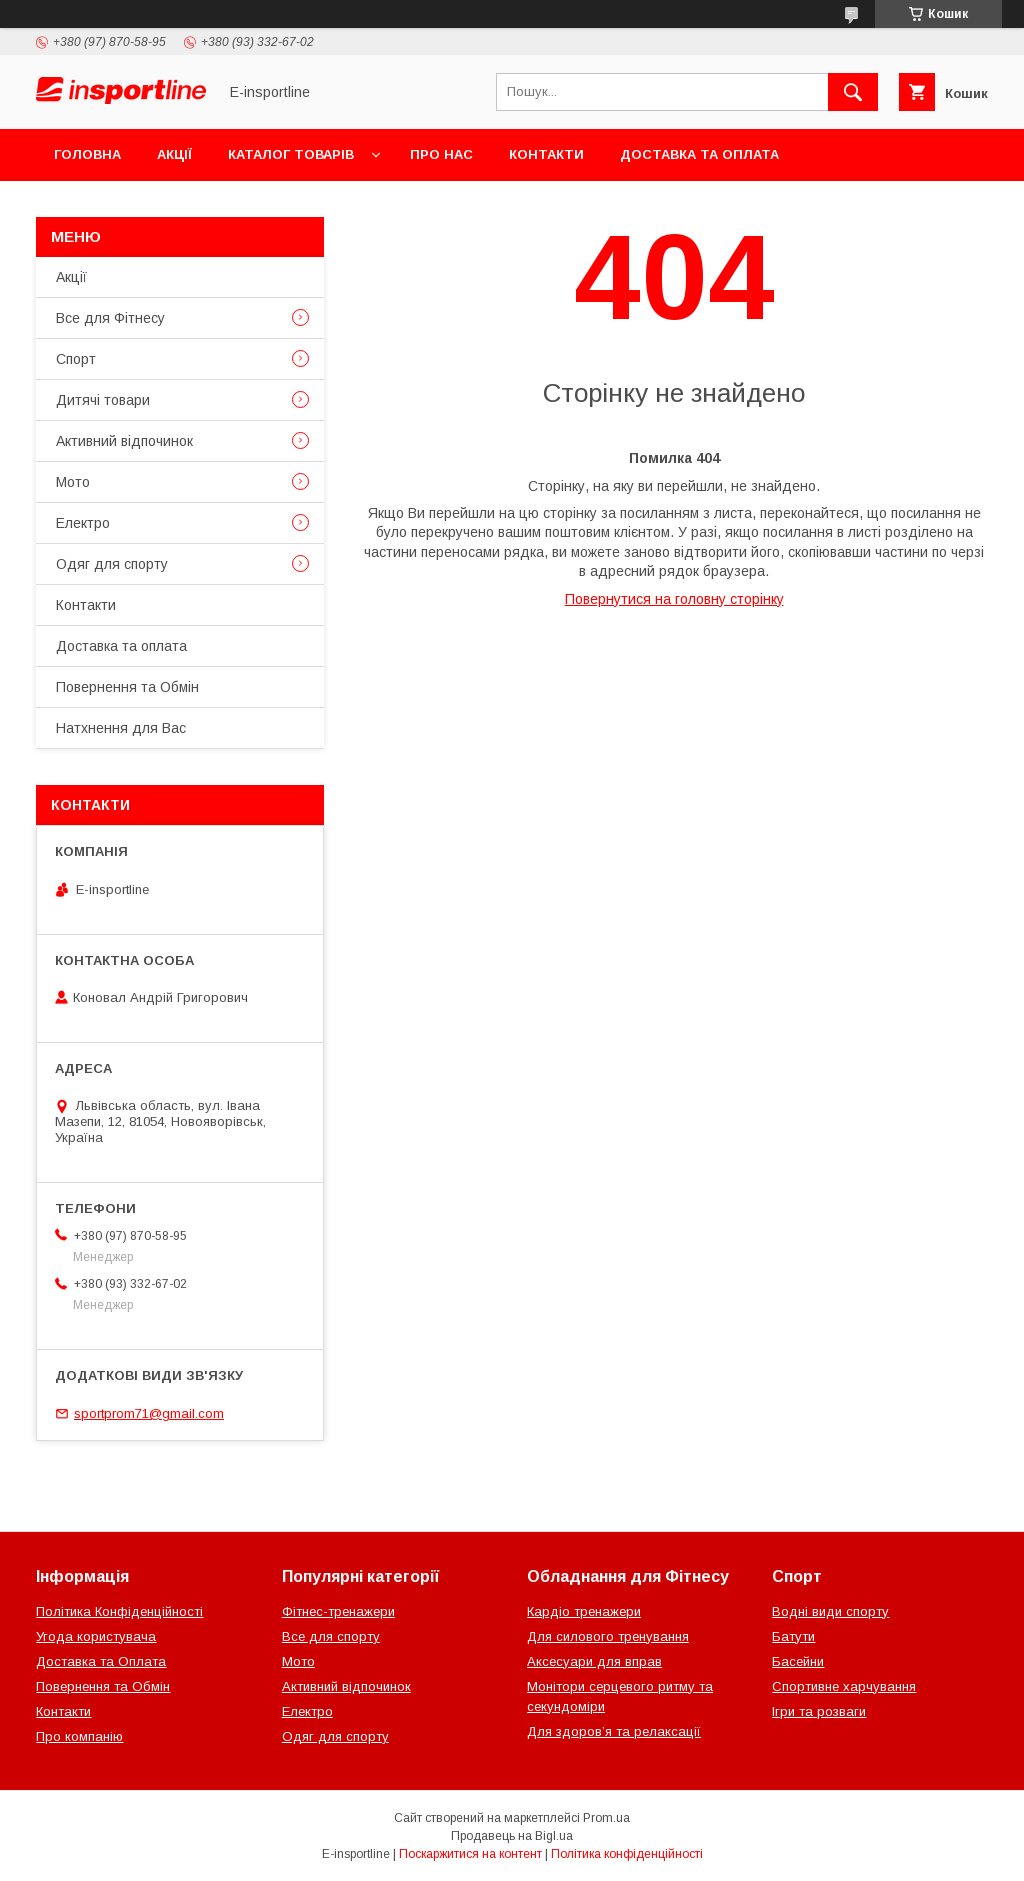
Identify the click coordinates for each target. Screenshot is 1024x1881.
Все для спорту (331, 1636)
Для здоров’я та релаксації (614, 1731)
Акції (174, 154)
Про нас (441, 154)
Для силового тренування (608, 1636)
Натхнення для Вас (121, 728)
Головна (87, 154)
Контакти (546, 154)
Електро (83, 523)
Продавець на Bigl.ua (512, 1836)
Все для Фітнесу (110, 318)
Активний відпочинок (124, 441)
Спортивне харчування (844, 1686)
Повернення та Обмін (138, 206)
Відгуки (287, 206)
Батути (793, 1636)
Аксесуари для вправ (594, 1661)
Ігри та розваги (819, 1711)
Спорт (76, 359)
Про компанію (79, 1736)
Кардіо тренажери (584, 1611)
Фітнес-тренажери (338, 1611)
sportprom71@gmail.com (149, 1413)
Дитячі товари (103, 400)
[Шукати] (853, 92)
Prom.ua (606, 1818)
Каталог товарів (291, 154)
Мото (73, 482)
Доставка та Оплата (101, 1661)
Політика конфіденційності (627, 1854)
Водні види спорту (830, 1611)
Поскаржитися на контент (470, 1854)
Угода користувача (96, 1636)
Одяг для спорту (112, 564)
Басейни (798, 1661)
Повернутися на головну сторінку (674, 599)
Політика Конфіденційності (119, 1611)
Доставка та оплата (699, 154)
